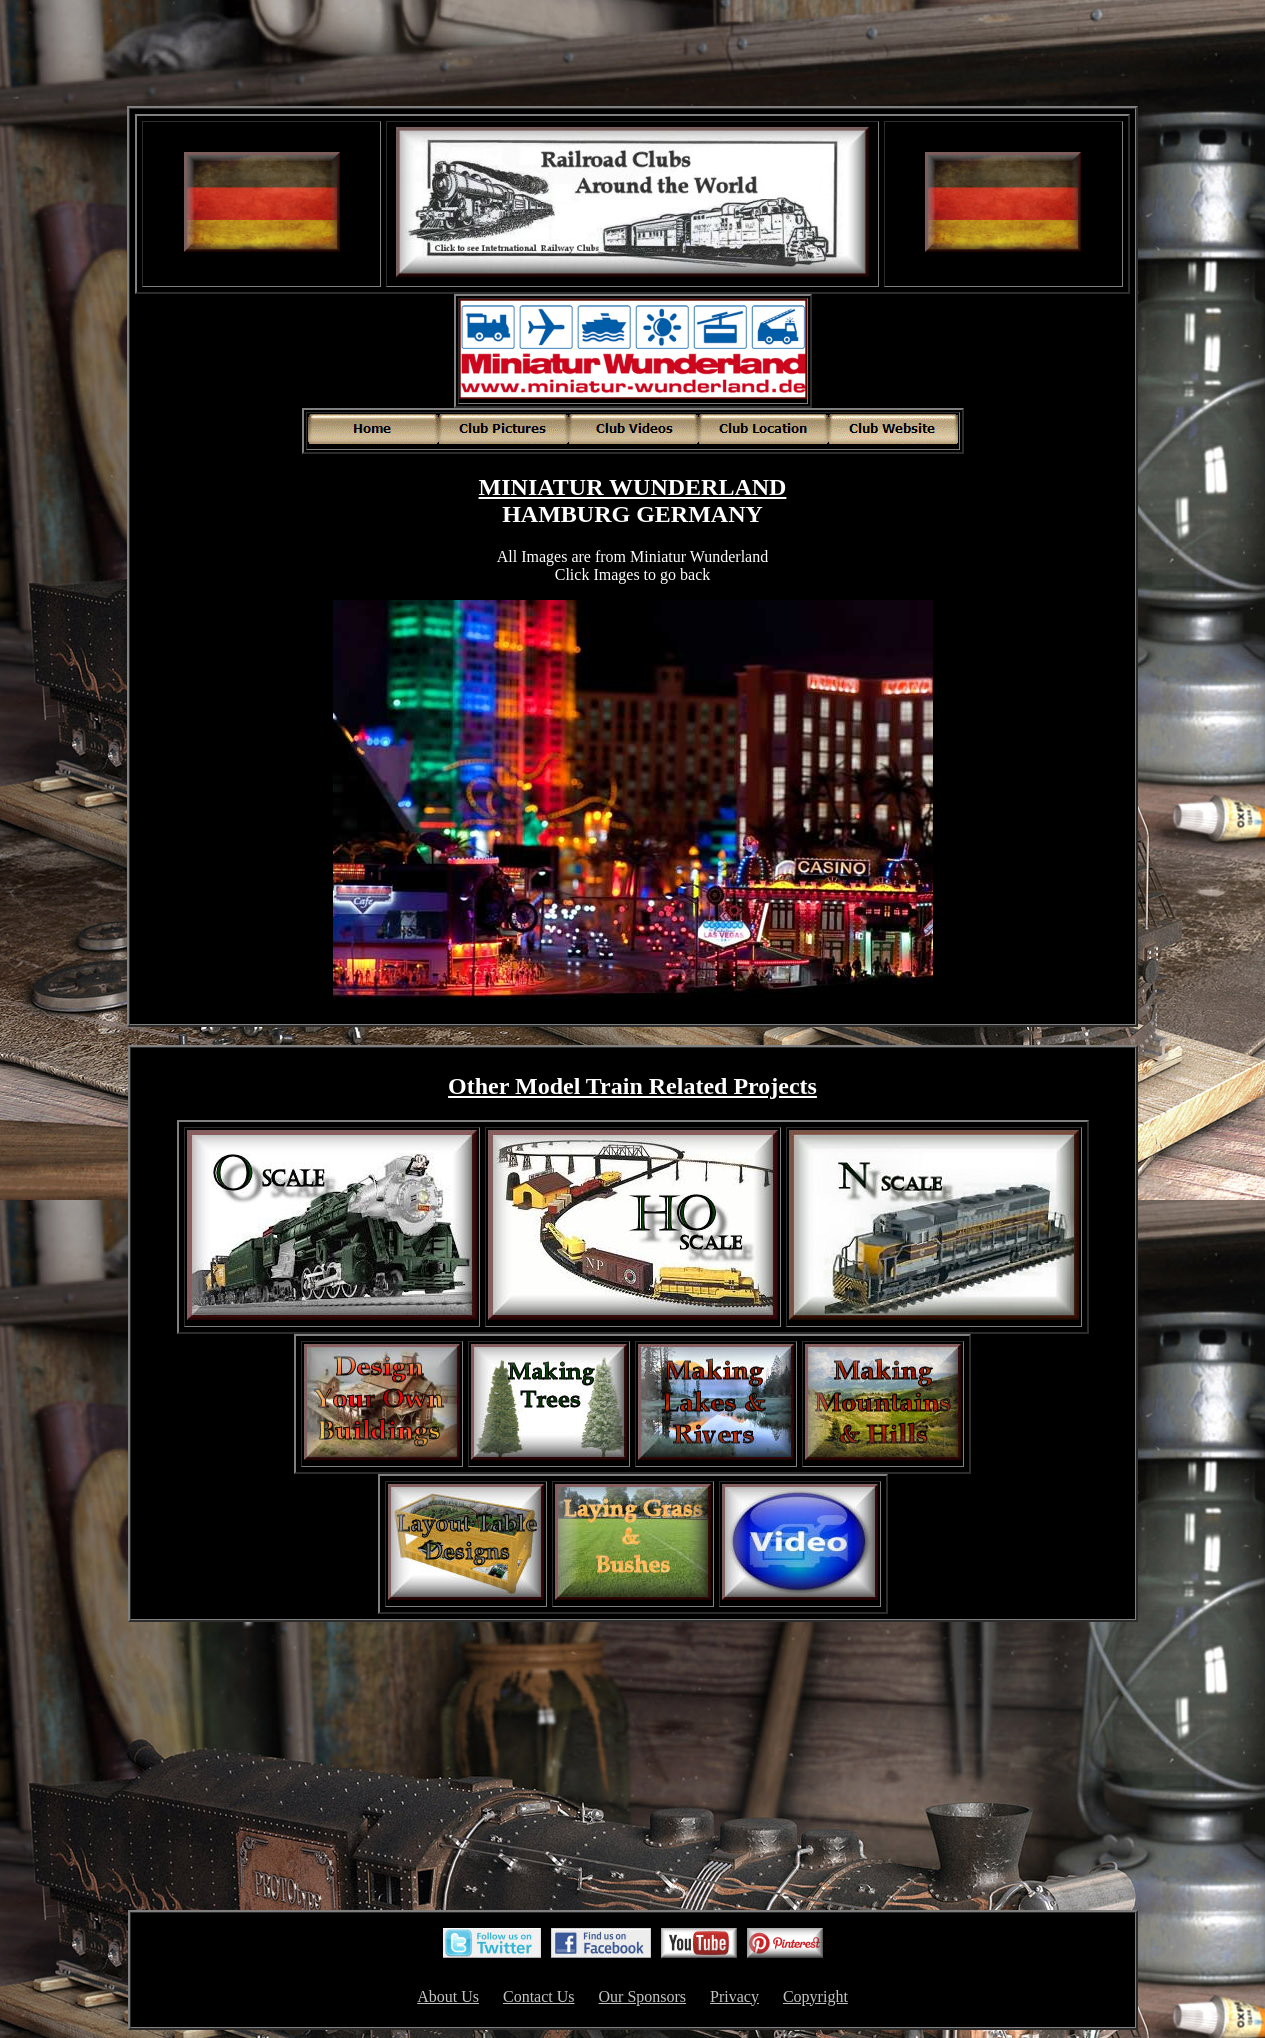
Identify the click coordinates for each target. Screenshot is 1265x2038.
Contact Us (539, 1996)
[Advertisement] (633, 55)
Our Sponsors (643, 1996)
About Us (448, 1996)
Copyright (815, 1996)
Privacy (734, 1996)
